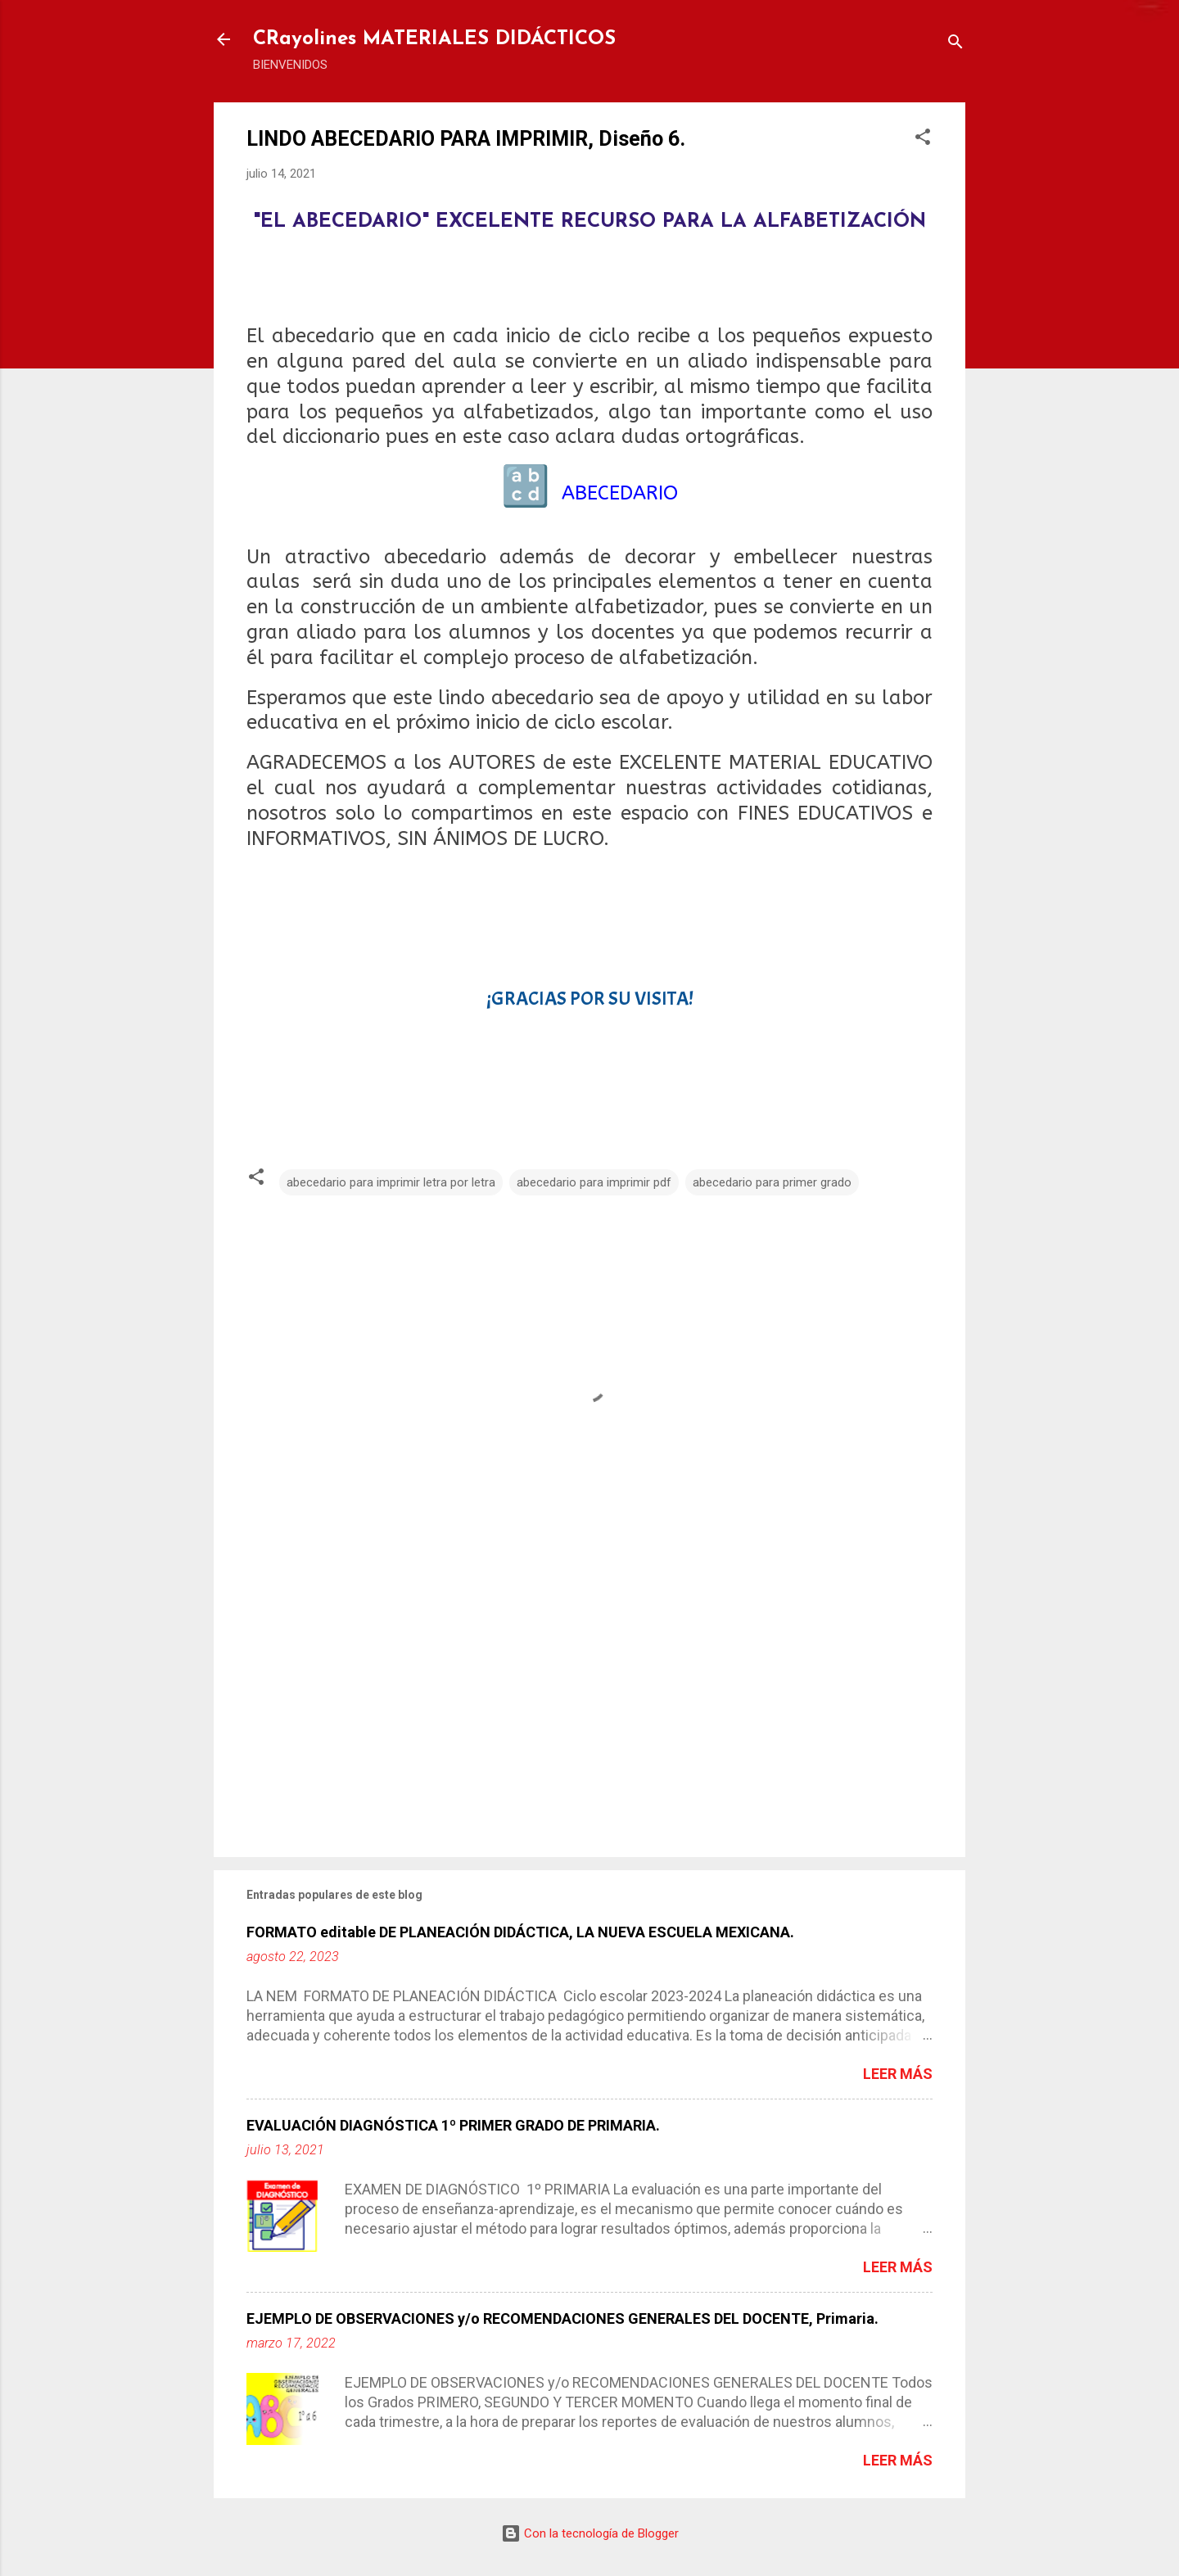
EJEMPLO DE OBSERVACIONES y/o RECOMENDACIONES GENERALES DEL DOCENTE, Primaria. (562, 2318)
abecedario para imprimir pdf (594, 1182)
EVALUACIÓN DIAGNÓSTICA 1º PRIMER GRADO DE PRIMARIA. (453, 2125)
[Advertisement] (589, 1704)
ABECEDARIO (620, 492)
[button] (923, 139)
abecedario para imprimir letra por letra (391, 1182)
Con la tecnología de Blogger (590, 2533)
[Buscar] (955, 45)
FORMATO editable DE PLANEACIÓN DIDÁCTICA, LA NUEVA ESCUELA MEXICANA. (520, 1932)
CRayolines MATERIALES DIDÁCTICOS (434, 39)
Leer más (898, 2073)
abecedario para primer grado (772, 1182)
